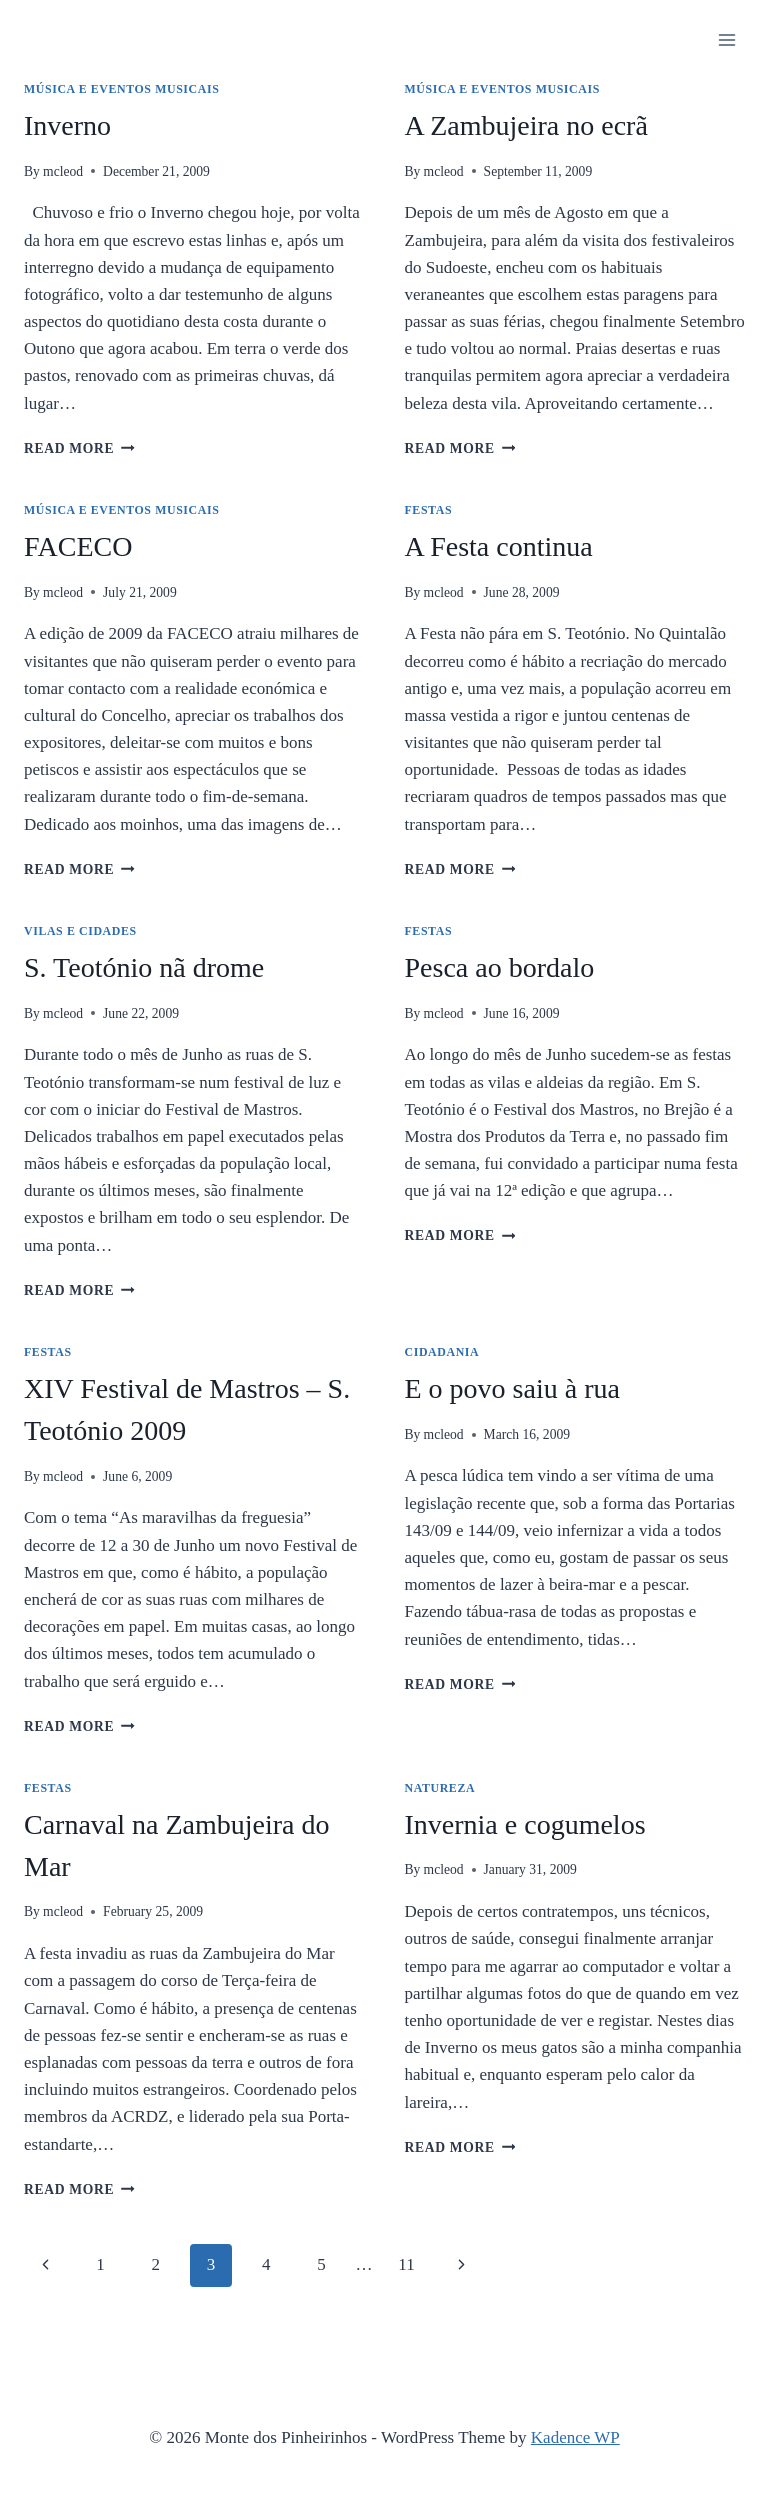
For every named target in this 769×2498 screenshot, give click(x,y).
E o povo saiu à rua (512, 1388)
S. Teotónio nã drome (144, 967)
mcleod (63, 171)
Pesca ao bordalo (500, 967)
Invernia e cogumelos (525, 1824)
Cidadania (442, 1352)
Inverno (67, 125)
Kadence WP (575, 2437)
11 (406, 2264)
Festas (429, 510)
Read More (79, 448)
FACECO (78, 546)
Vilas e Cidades (80, 931)
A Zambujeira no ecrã (526, 125)
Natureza (440, 1788)
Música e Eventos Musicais (121, 89)
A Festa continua (499, 546)
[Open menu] (726, 39)
